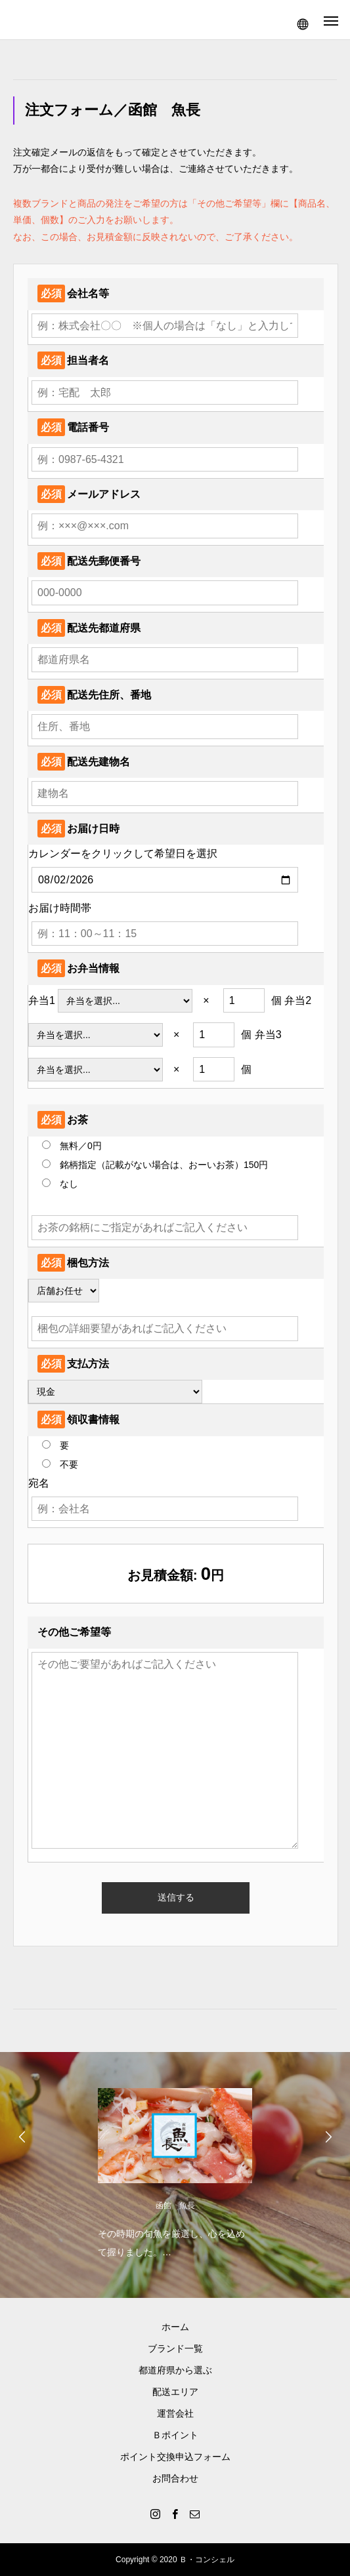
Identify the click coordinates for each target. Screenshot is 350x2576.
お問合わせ (175, 2478)
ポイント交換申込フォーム (175, 2456)
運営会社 (175, 2413)
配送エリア (175, 2391)
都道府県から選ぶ (175, 2370)
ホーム (175, 2327)
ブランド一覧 (175, 2348)
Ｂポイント (175, 2435)
